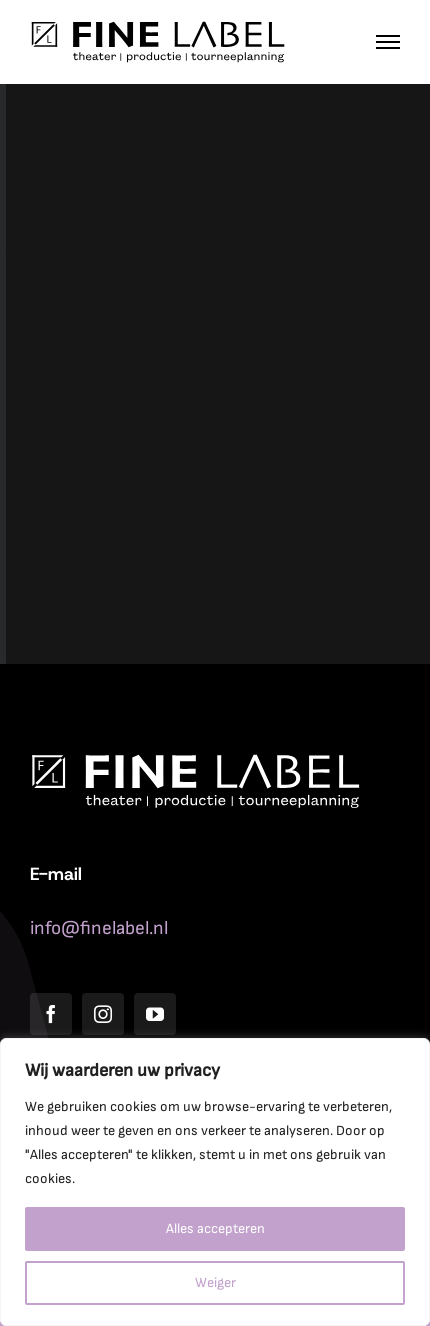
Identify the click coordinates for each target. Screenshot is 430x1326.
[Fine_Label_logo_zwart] (157, 29)
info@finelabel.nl (99, 928)
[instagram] (103, 1014)
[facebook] (51, 1014)
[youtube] (155, 1014)
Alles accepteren (215, 1228)
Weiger (215, 1282)
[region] (215, 1182)
